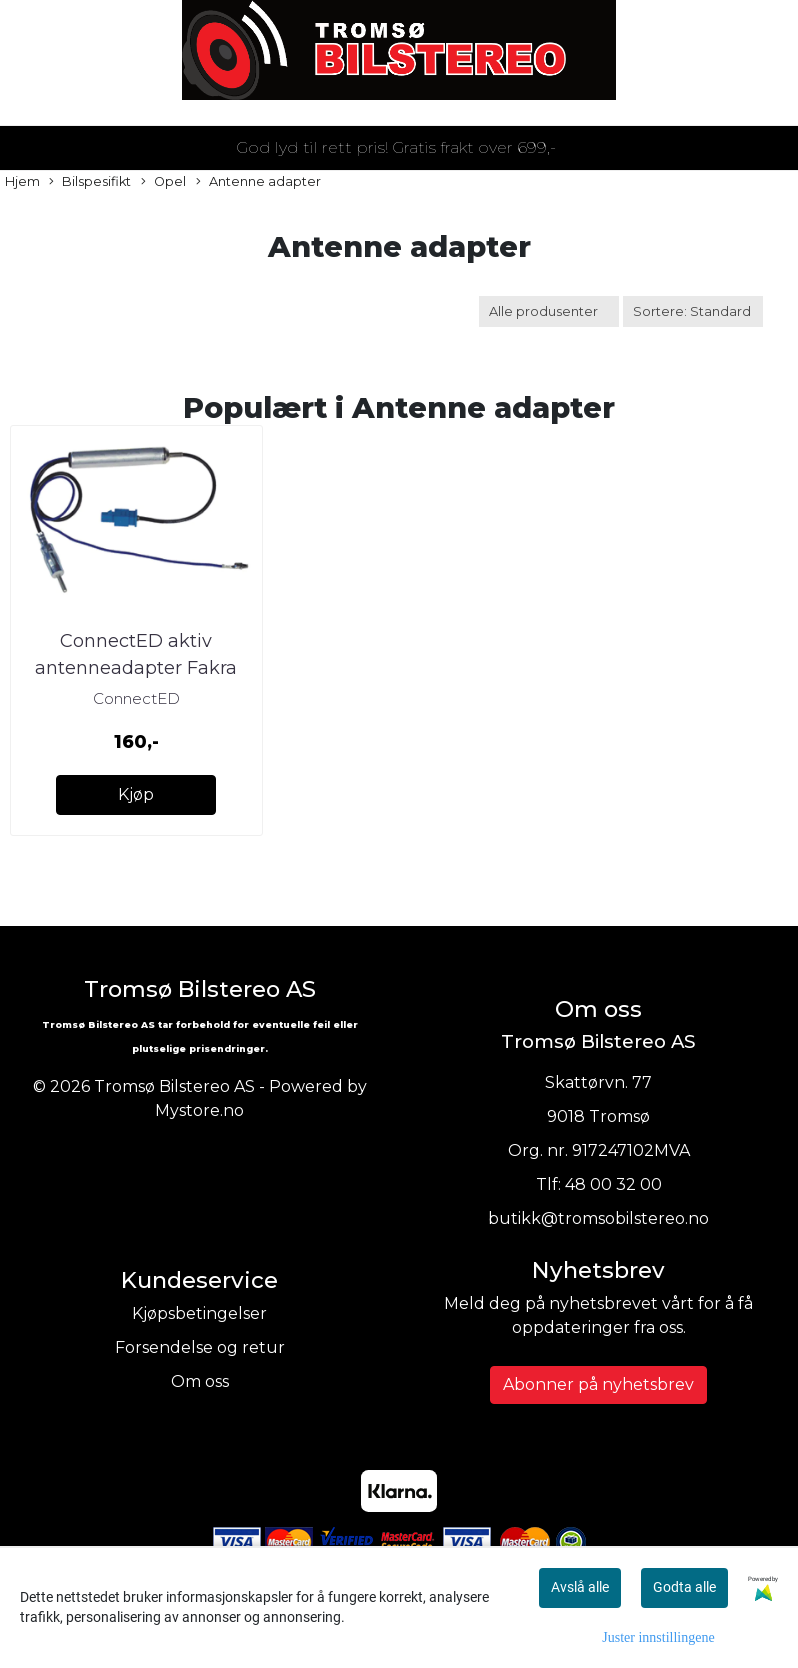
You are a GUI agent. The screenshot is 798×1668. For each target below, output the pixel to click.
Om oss (200, 1381)
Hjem (22, 181)
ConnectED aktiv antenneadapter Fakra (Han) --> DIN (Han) (136, 668)
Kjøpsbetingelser (199, 1313)
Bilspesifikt (90, 182)
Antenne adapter (258, 182)
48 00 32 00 (613, 1184)
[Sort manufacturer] (549, 311)
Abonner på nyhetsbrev (598, 1384)
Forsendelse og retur (200, 1347)
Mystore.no (199, 1110)
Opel (163, 182)
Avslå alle (580, 1587)
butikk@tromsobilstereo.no (598, 1218)
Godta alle (684, 1587)
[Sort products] (693, 311)
